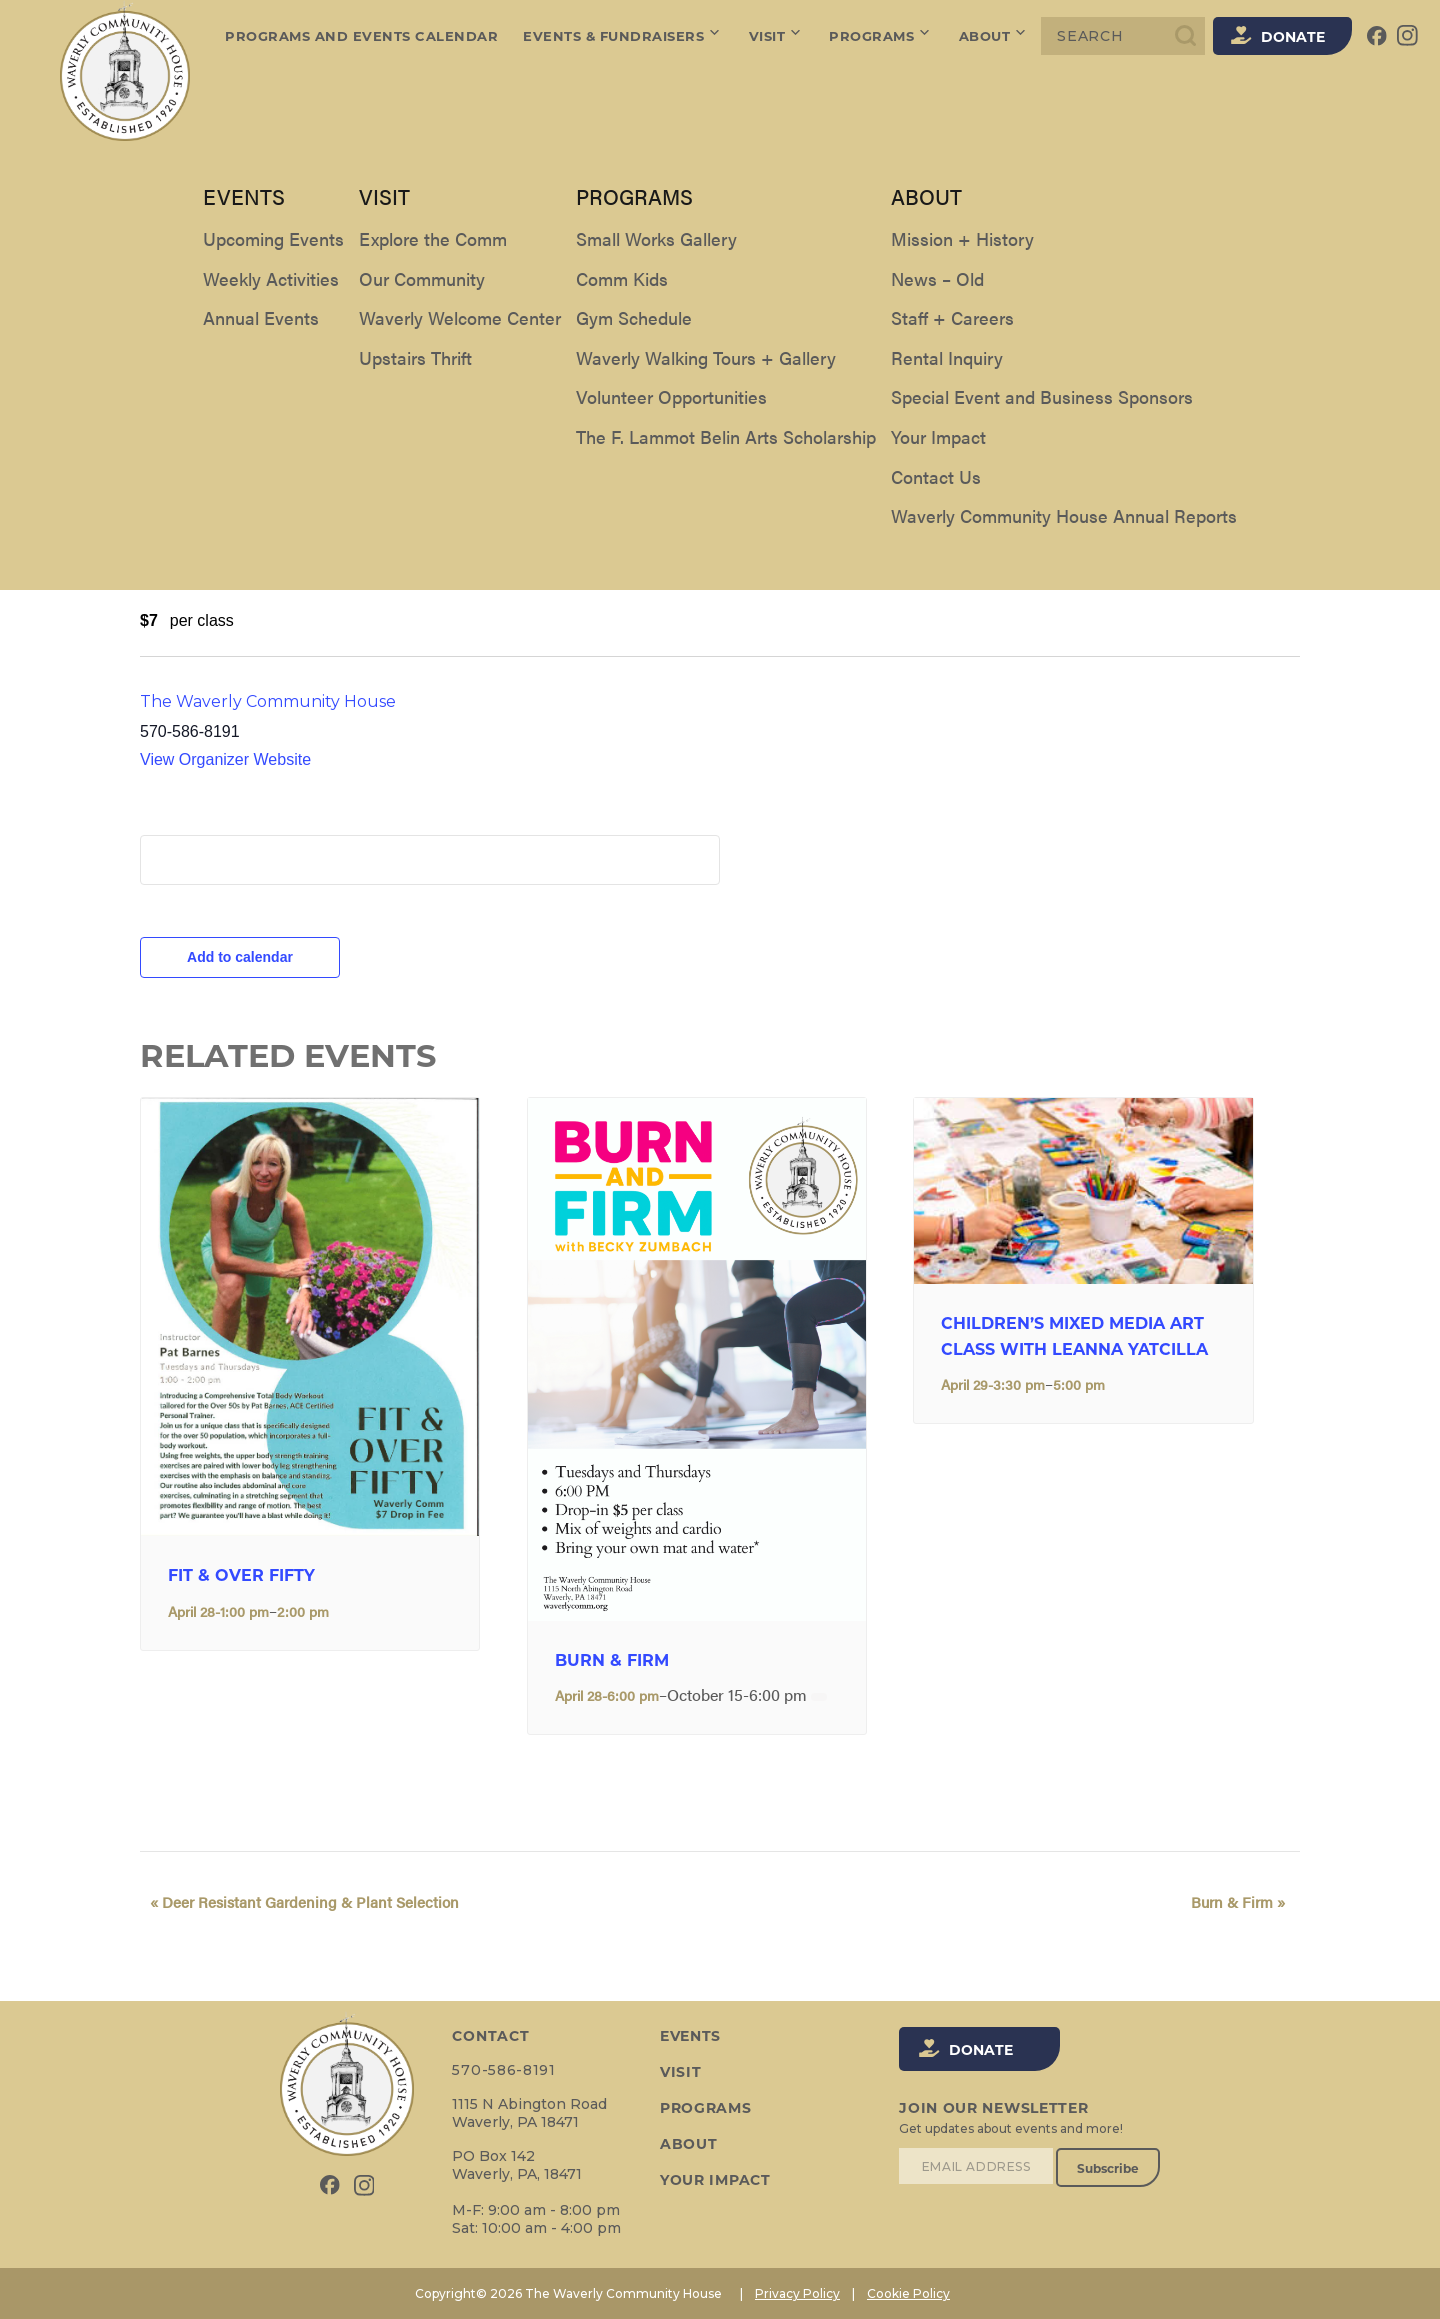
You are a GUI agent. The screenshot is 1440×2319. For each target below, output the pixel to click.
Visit (777, 36)
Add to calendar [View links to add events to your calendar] (240, 957)
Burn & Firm (612, 1660)
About (994, 36)
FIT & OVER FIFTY (241, 1575)
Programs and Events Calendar (361, 36)
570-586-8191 (502, 2070)
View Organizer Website (225, 759)
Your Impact (713, 2180)
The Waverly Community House (268, 701)
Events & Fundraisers (623, 36)
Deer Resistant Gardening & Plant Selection (294, 1901)
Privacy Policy (797, 2293)
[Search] (1123, 36)
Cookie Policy (908, 2293)
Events (688, 2036)
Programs (882, 36)
